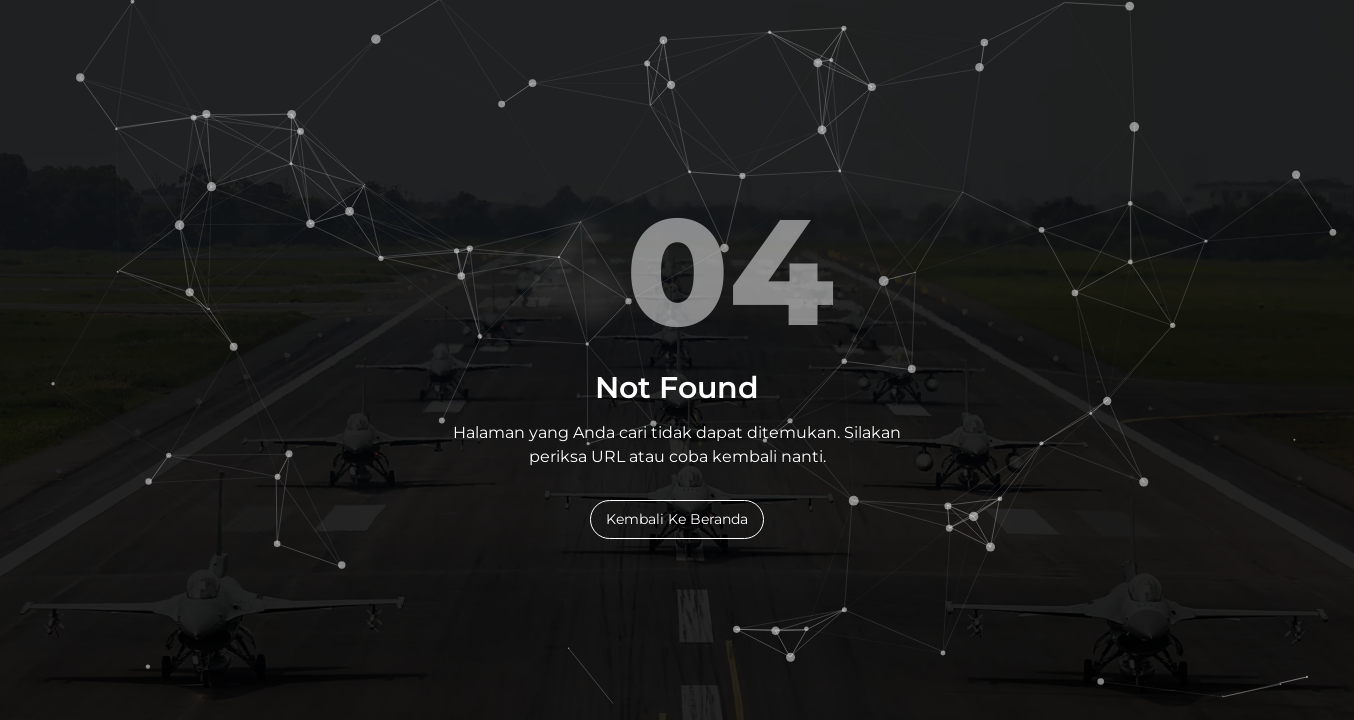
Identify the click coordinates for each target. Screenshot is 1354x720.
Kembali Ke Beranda (677, 519)
